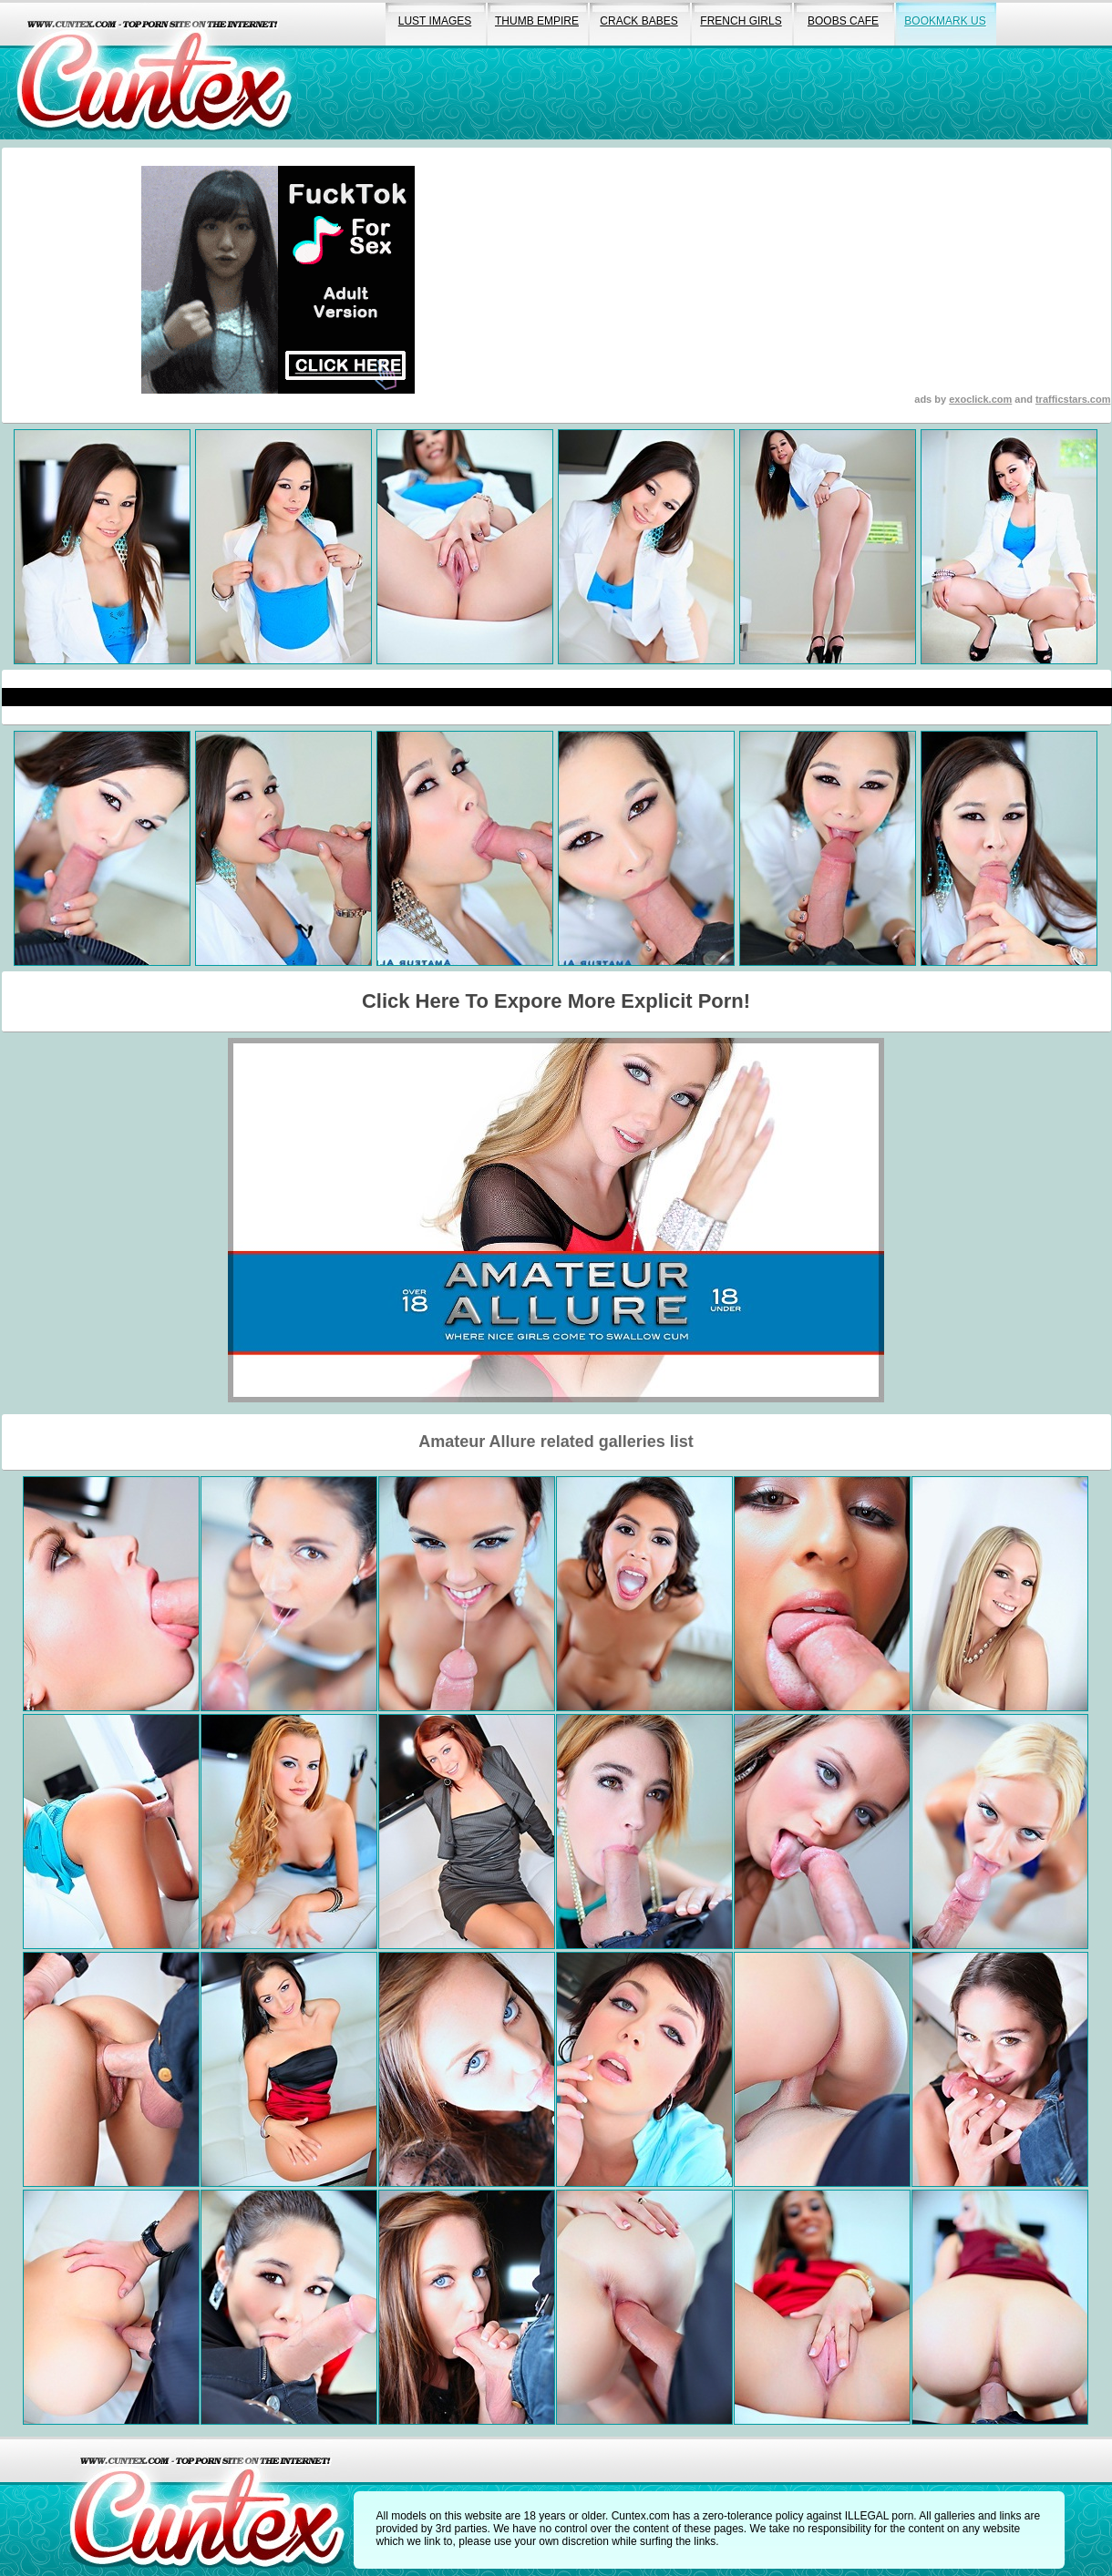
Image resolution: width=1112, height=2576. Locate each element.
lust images (434, 21)
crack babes (638, 21)
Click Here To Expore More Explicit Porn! (556, 1001)
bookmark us (944, 21)
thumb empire (537, 21)
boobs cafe (843, 21)
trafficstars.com (1073, 399)
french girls (740, 21)
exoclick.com (980, 399)
